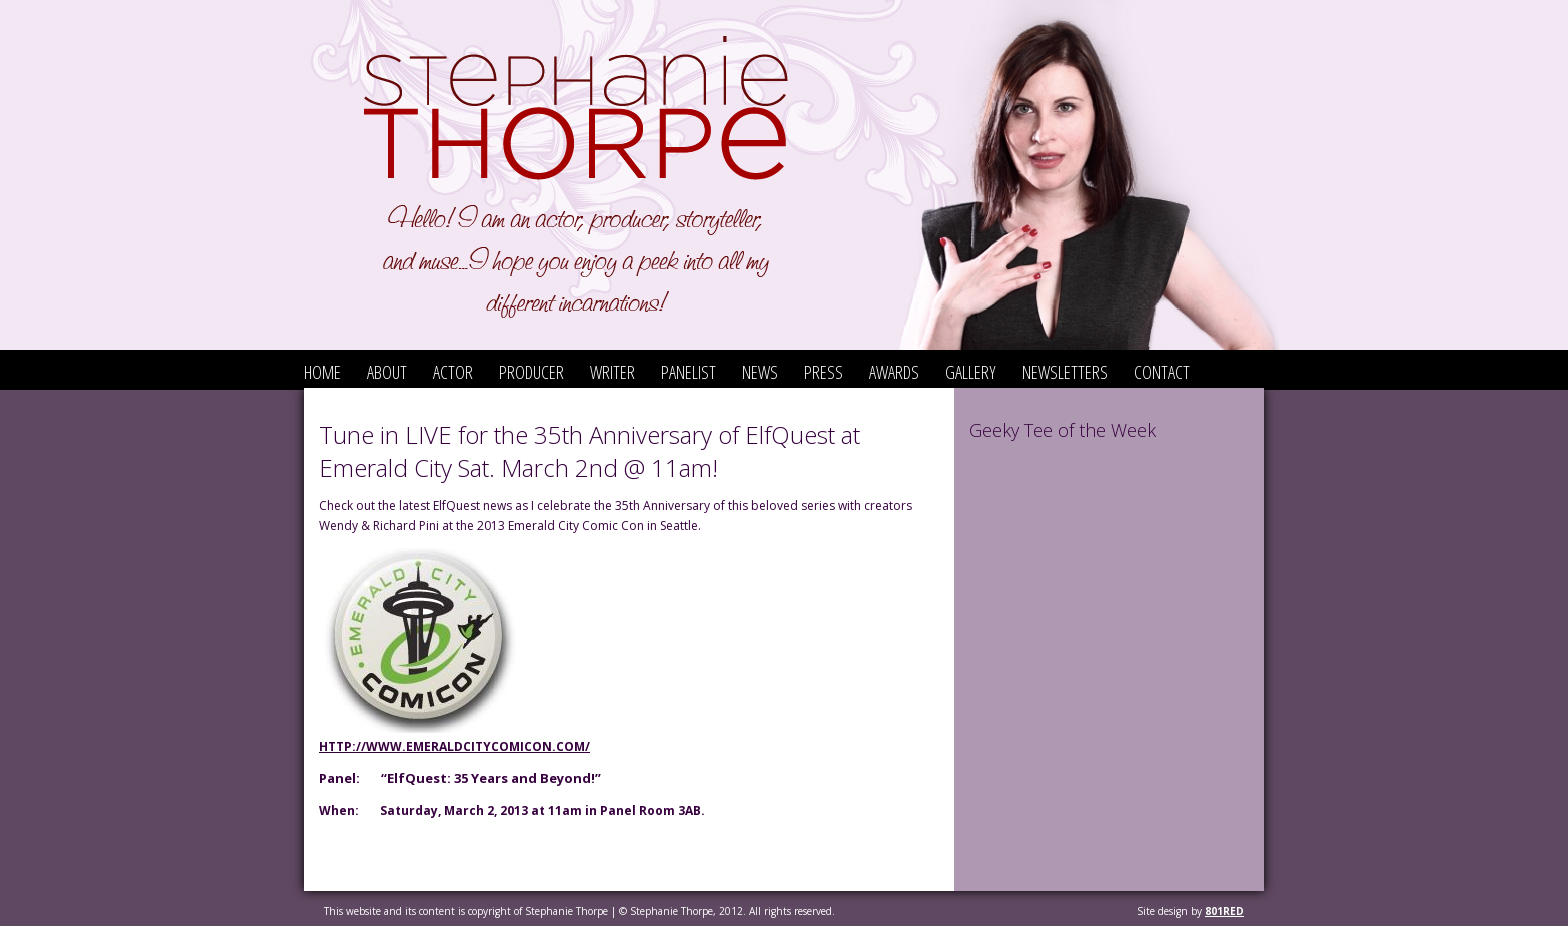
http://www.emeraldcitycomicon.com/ (454, 746)
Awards (894, 372)
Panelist (688, 372)
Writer (612, 372)
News (760, 372)
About (387, 372)
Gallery (970, 372)
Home (322, 372)
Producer (531, 372)
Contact (1162, 372)
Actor (453, 372)
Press (823, 372)
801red (1224, 911)
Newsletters (1065, 372)
